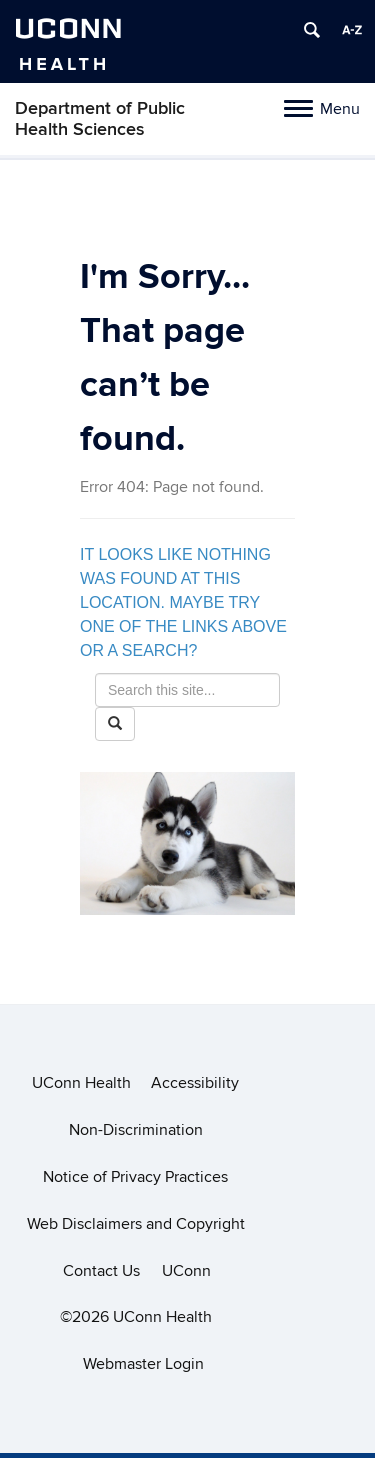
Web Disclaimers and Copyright (136, 1224)
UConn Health (81, 1083)
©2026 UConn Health (136, 1317)
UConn (186, 1271)
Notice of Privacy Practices (135, 1177)
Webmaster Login (143, 1364)
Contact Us (101, 1271)
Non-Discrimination (136, 1130)
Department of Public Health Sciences (100, 119)
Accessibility (195, 1083)
